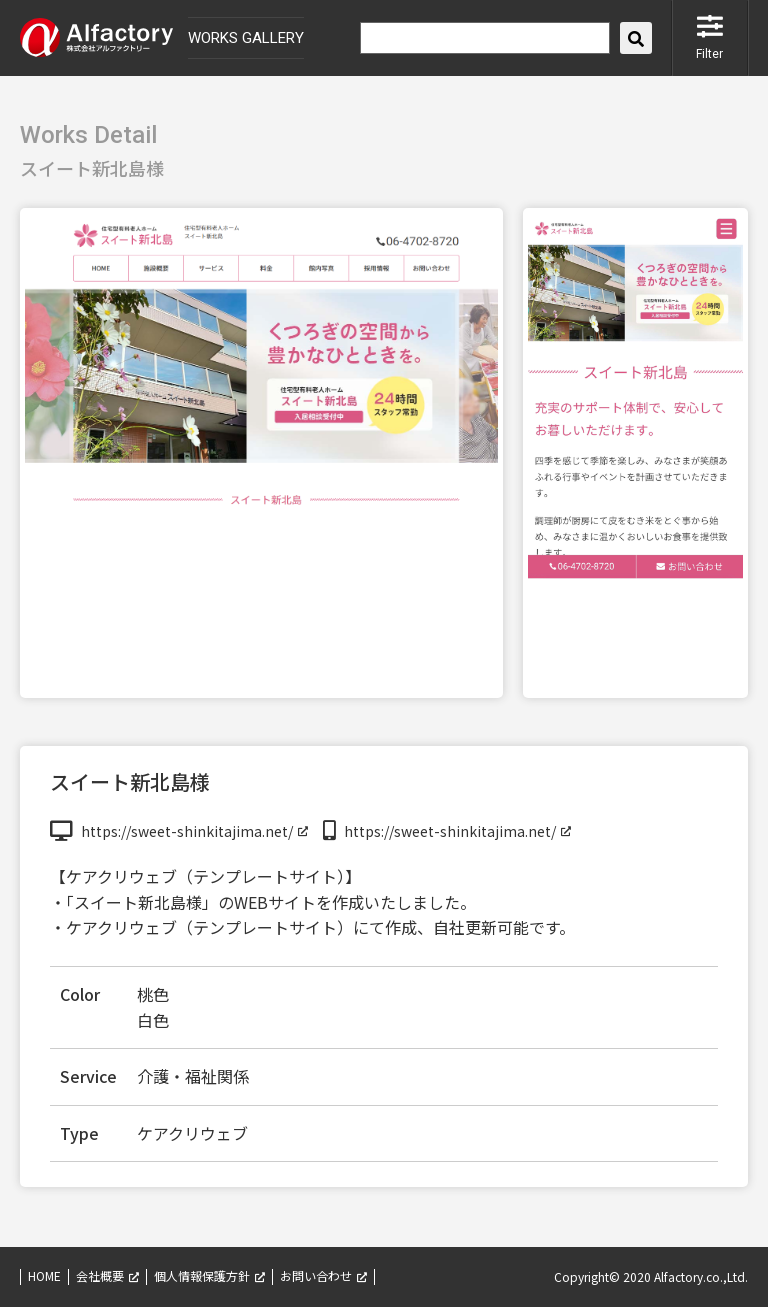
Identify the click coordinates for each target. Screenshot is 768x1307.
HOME (44, 1276)
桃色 (153, 994)
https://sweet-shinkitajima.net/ (187, 831)
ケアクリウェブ (192, 1133)
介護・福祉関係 (193, 1076)
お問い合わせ (316, 1276)
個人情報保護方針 (202, 1276)
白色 (153, 1020)
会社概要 (100, 1276)
